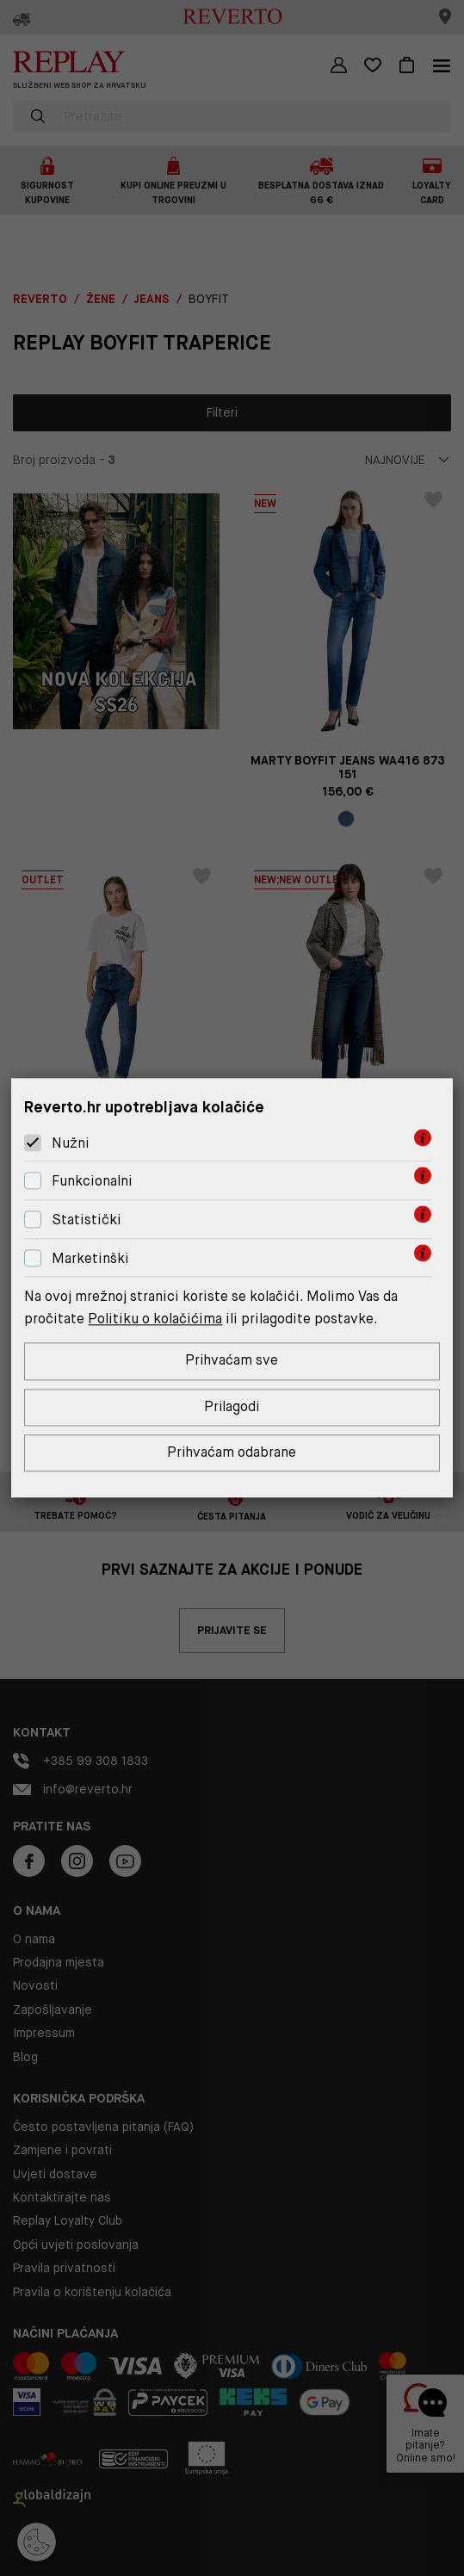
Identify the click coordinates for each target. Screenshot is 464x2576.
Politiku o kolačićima (155, 1319)
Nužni (71, 1143)
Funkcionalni (92, 1181)
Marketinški (90, 1258)
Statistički (86, 1220)
